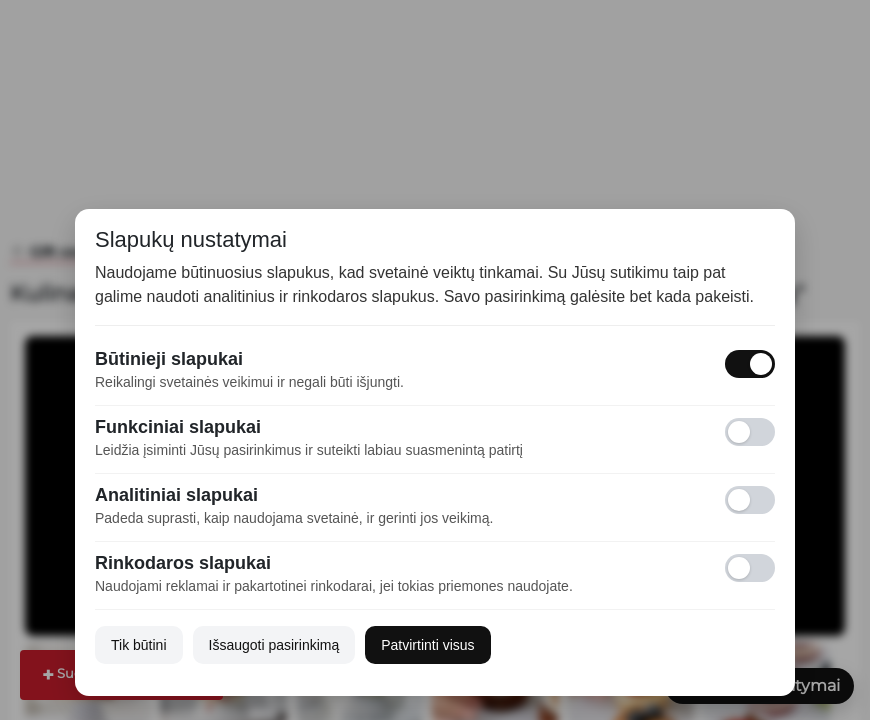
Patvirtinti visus (427, 645)
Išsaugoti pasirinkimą (274, 645)
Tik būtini (139, 645)
